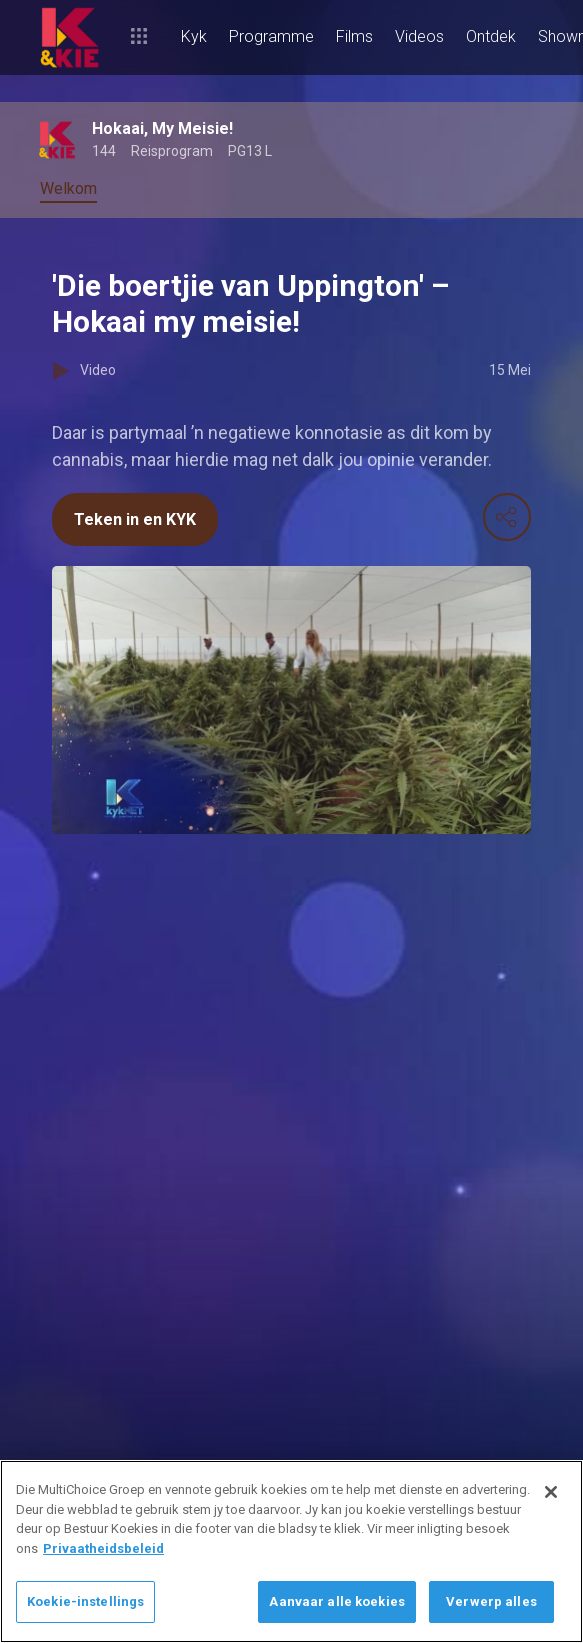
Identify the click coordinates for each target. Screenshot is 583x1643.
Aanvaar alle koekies (337, 1601)
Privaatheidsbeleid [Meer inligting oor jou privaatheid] (103, 1548)
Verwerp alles (491, 1601)
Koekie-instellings (85, 1601)
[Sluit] (551, 1492)
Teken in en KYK (135, 519)
